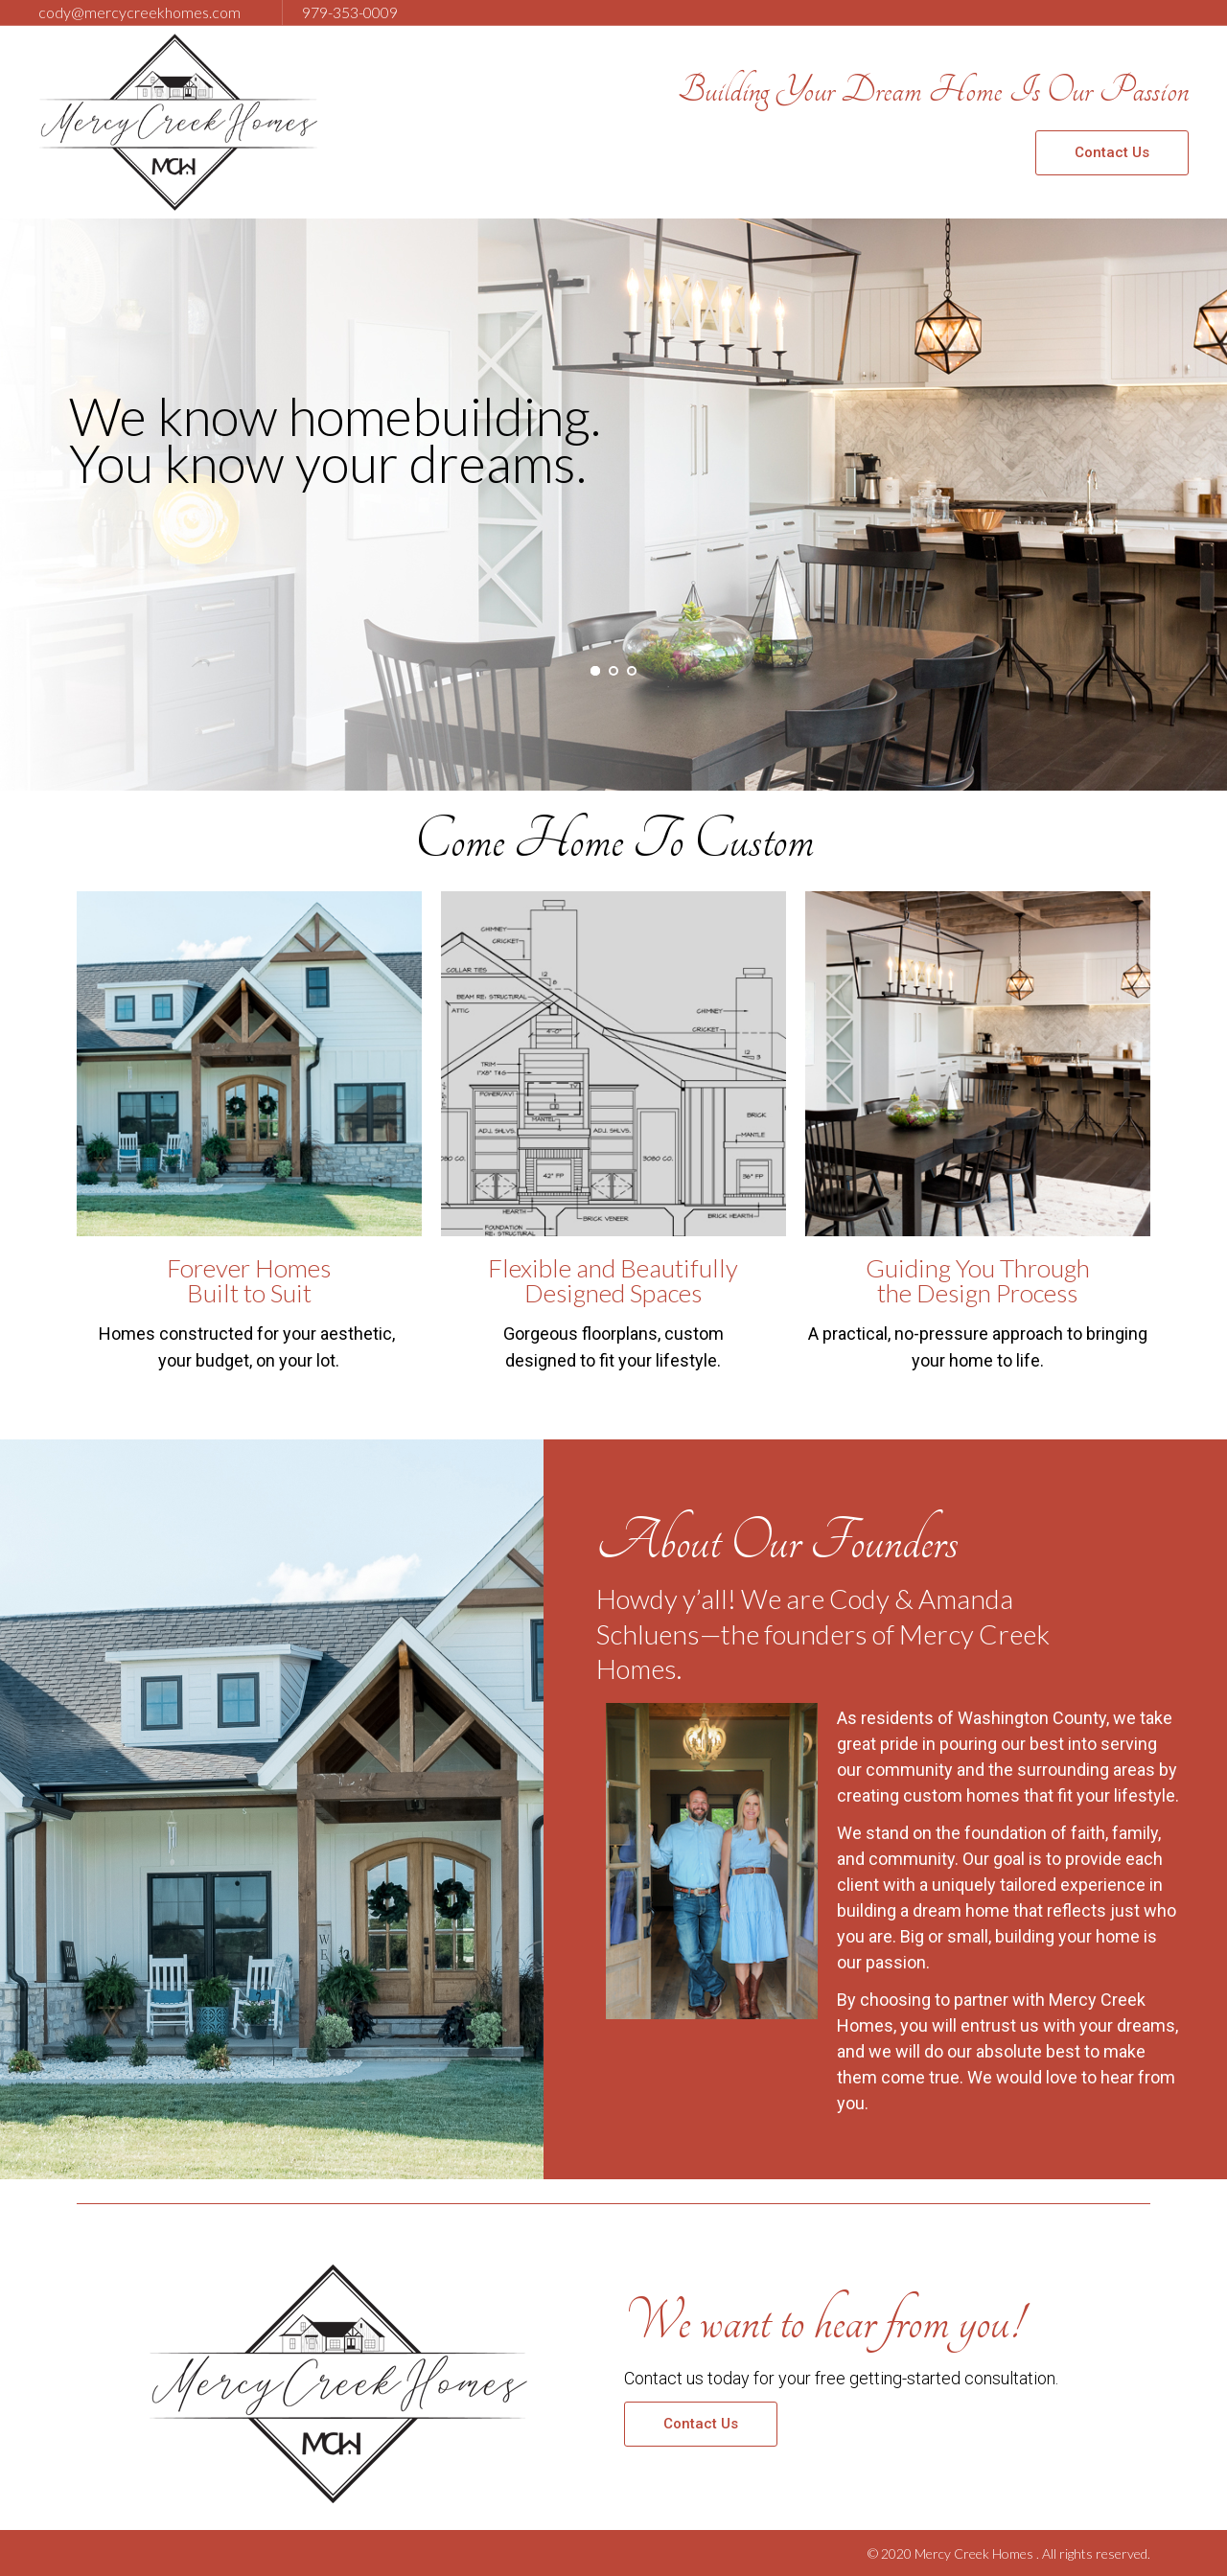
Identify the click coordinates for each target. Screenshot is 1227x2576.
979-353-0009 (350, 12)
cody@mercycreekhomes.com (139, 12)
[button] (1112, 152)
